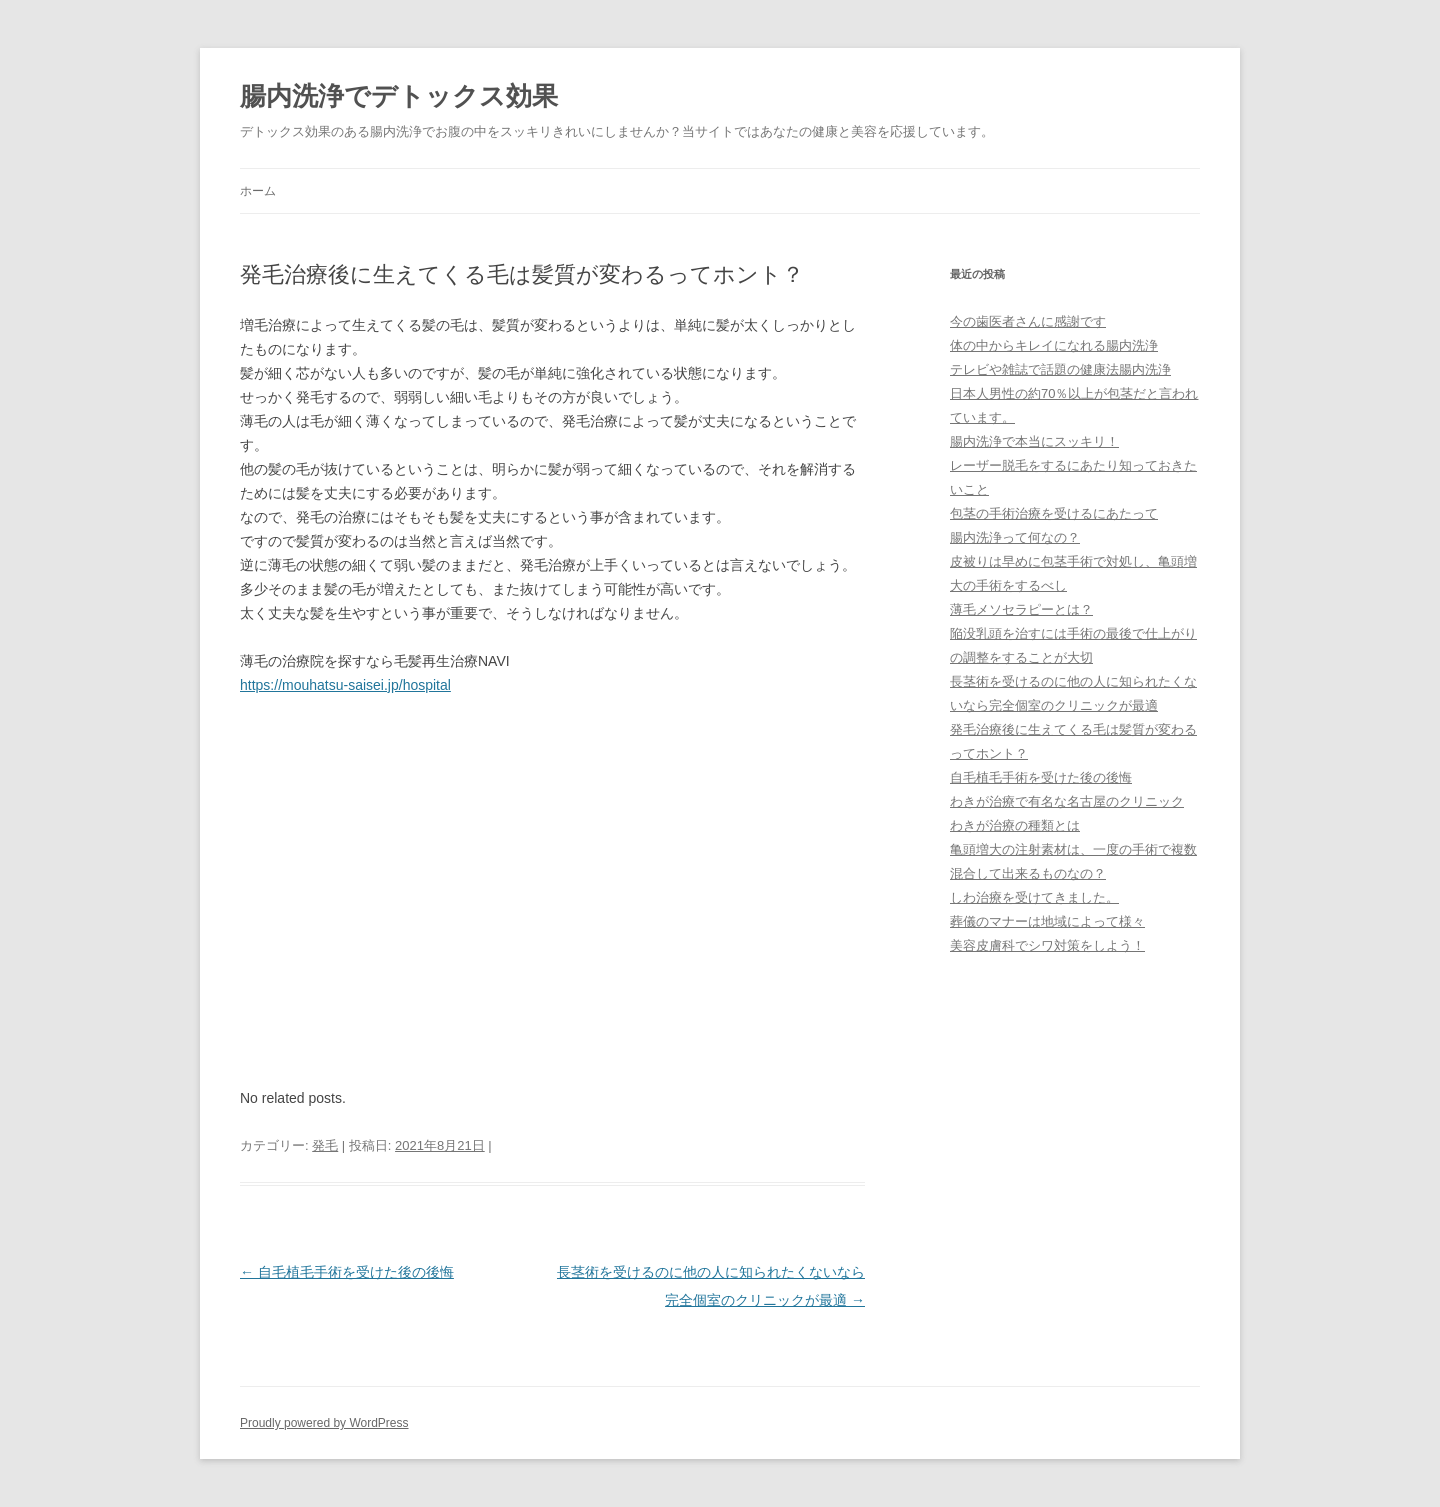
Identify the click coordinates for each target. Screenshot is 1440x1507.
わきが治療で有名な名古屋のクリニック (1067, 801)
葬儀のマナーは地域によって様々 (1047, 921)
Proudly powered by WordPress (324, 1423)
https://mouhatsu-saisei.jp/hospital (345, 685)
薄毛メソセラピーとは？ (1021, 609)
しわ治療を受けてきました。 (1034, 897)
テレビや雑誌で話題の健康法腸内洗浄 (1060, 369)
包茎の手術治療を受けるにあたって (1054, 513)
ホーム (258, 191)
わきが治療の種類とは (1015, 825)
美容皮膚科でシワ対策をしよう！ (1047, 945)
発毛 (325, 1145)
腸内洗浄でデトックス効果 (399, 96)
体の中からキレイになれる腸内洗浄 (1054, 345)
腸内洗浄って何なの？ (1015, 537)
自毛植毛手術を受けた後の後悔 (347, 1272)
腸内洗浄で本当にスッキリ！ (1034, 441)
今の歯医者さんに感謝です (1028, 321)
